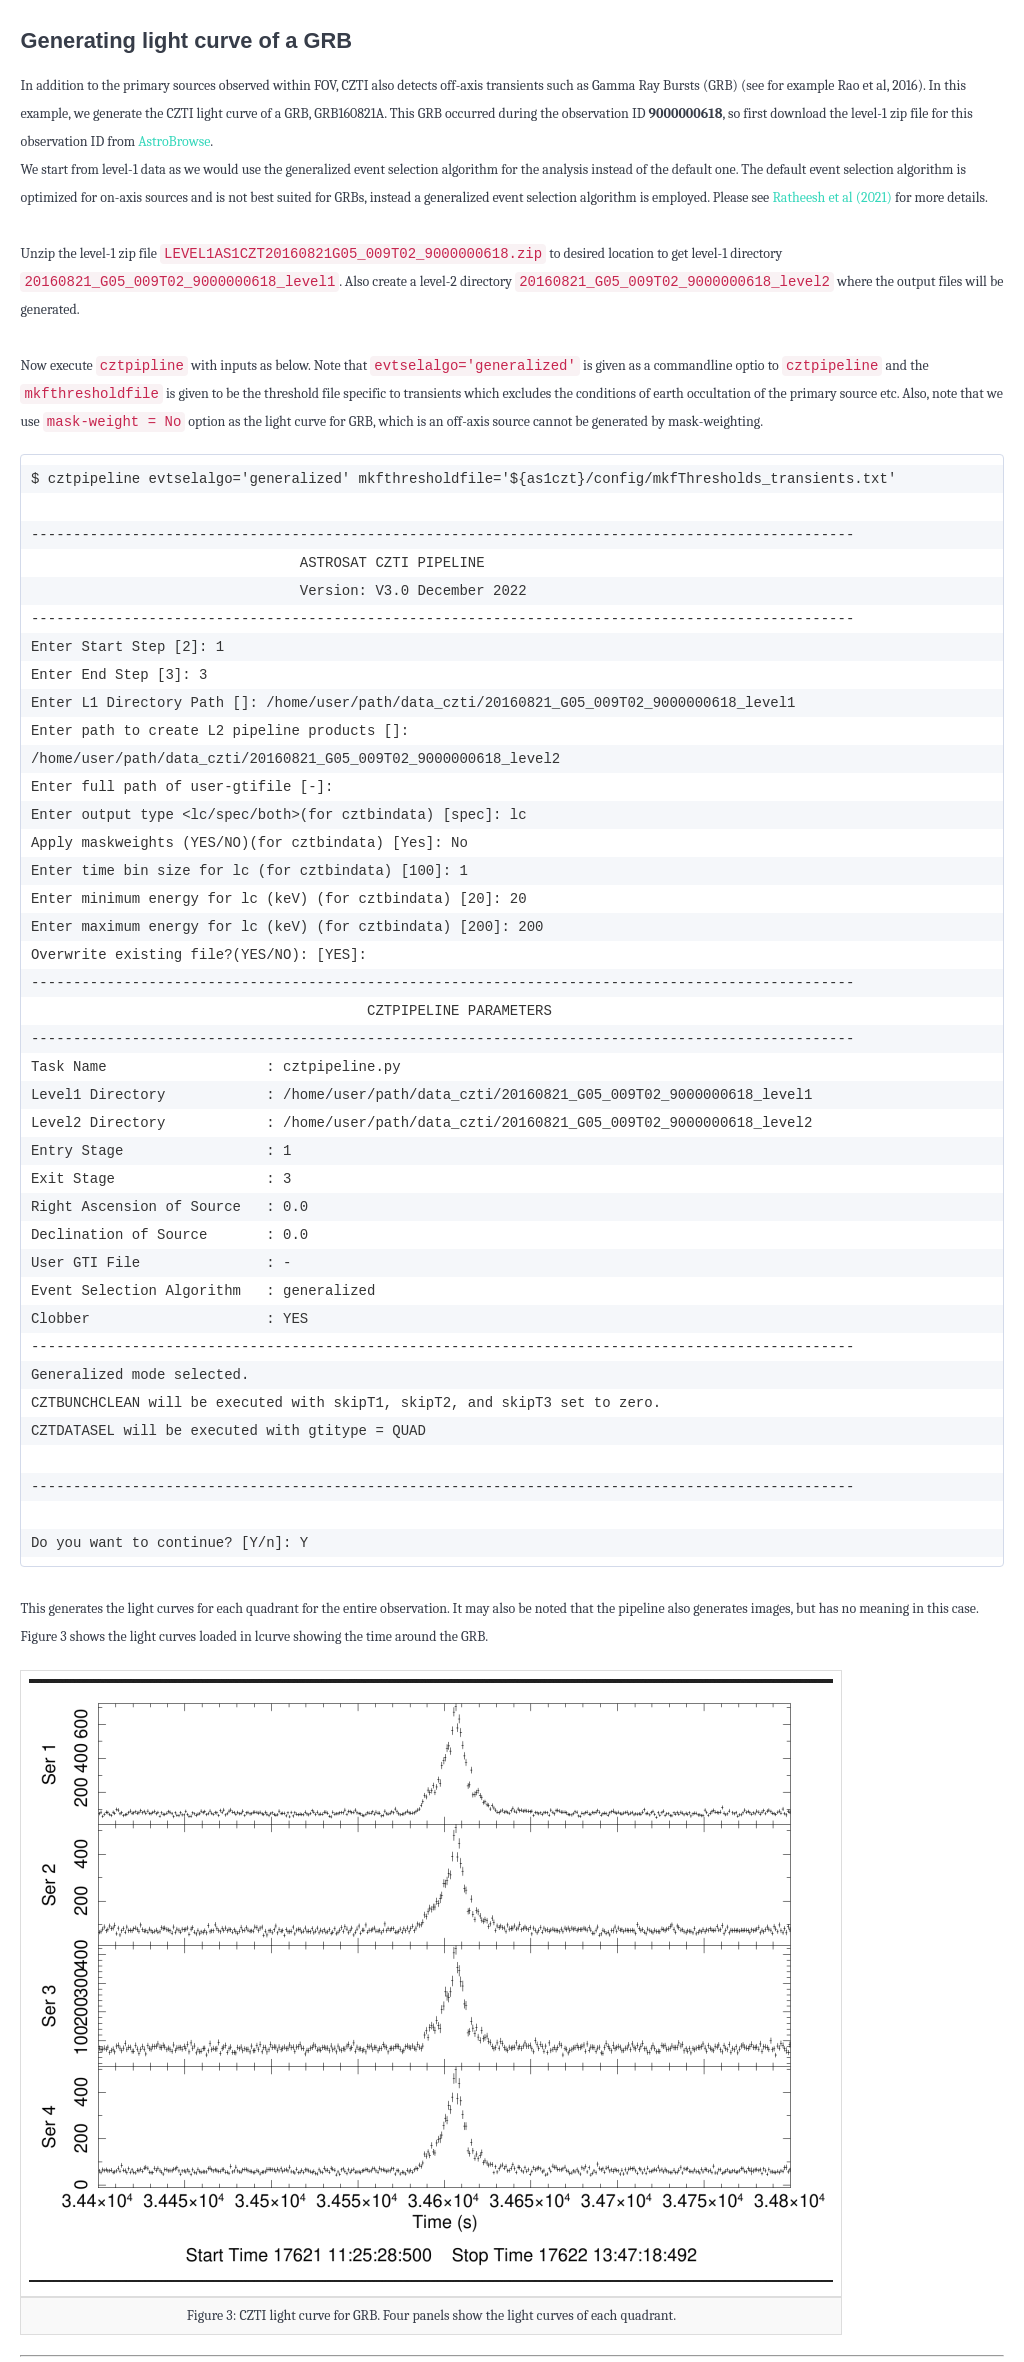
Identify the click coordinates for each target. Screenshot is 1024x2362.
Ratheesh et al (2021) (832, 197)
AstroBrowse (174, 141)
